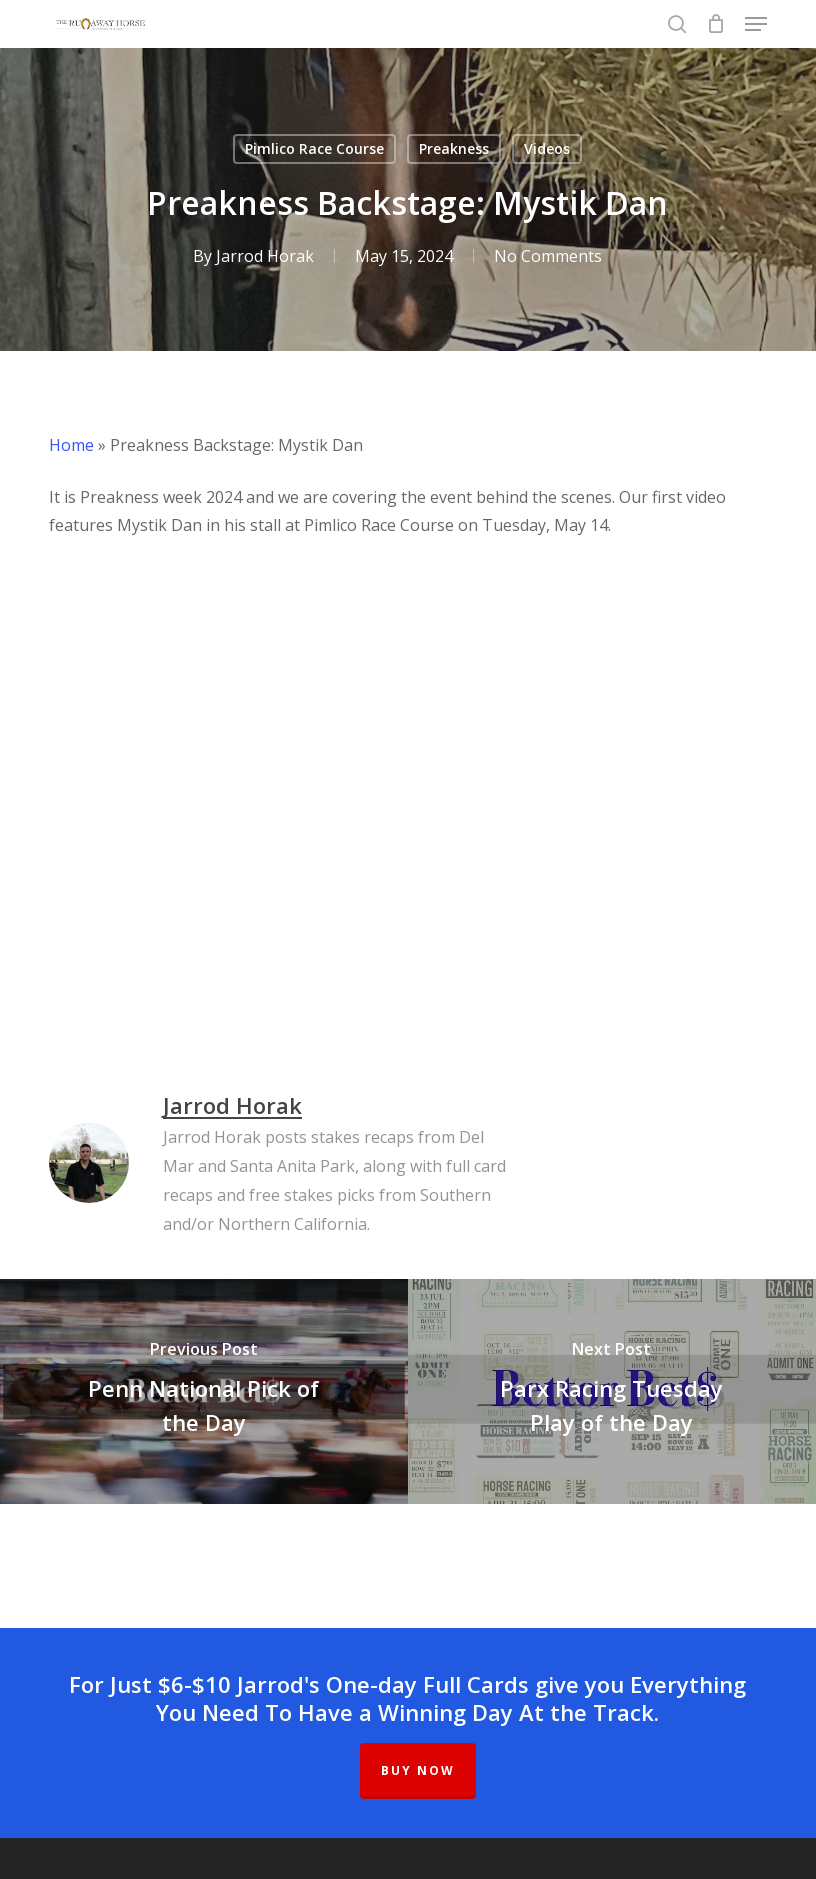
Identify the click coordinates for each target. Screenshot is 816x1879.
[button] (756, 24)
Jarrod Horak (265, 256)
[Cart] (715, 24)
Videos (547, 148)
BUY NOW (418, 1770)
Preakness (454, 148)
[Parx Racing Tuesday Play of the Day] (612, 1391)
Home (71, 445)
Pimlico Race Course (314, 148)
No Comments (548, 256)
